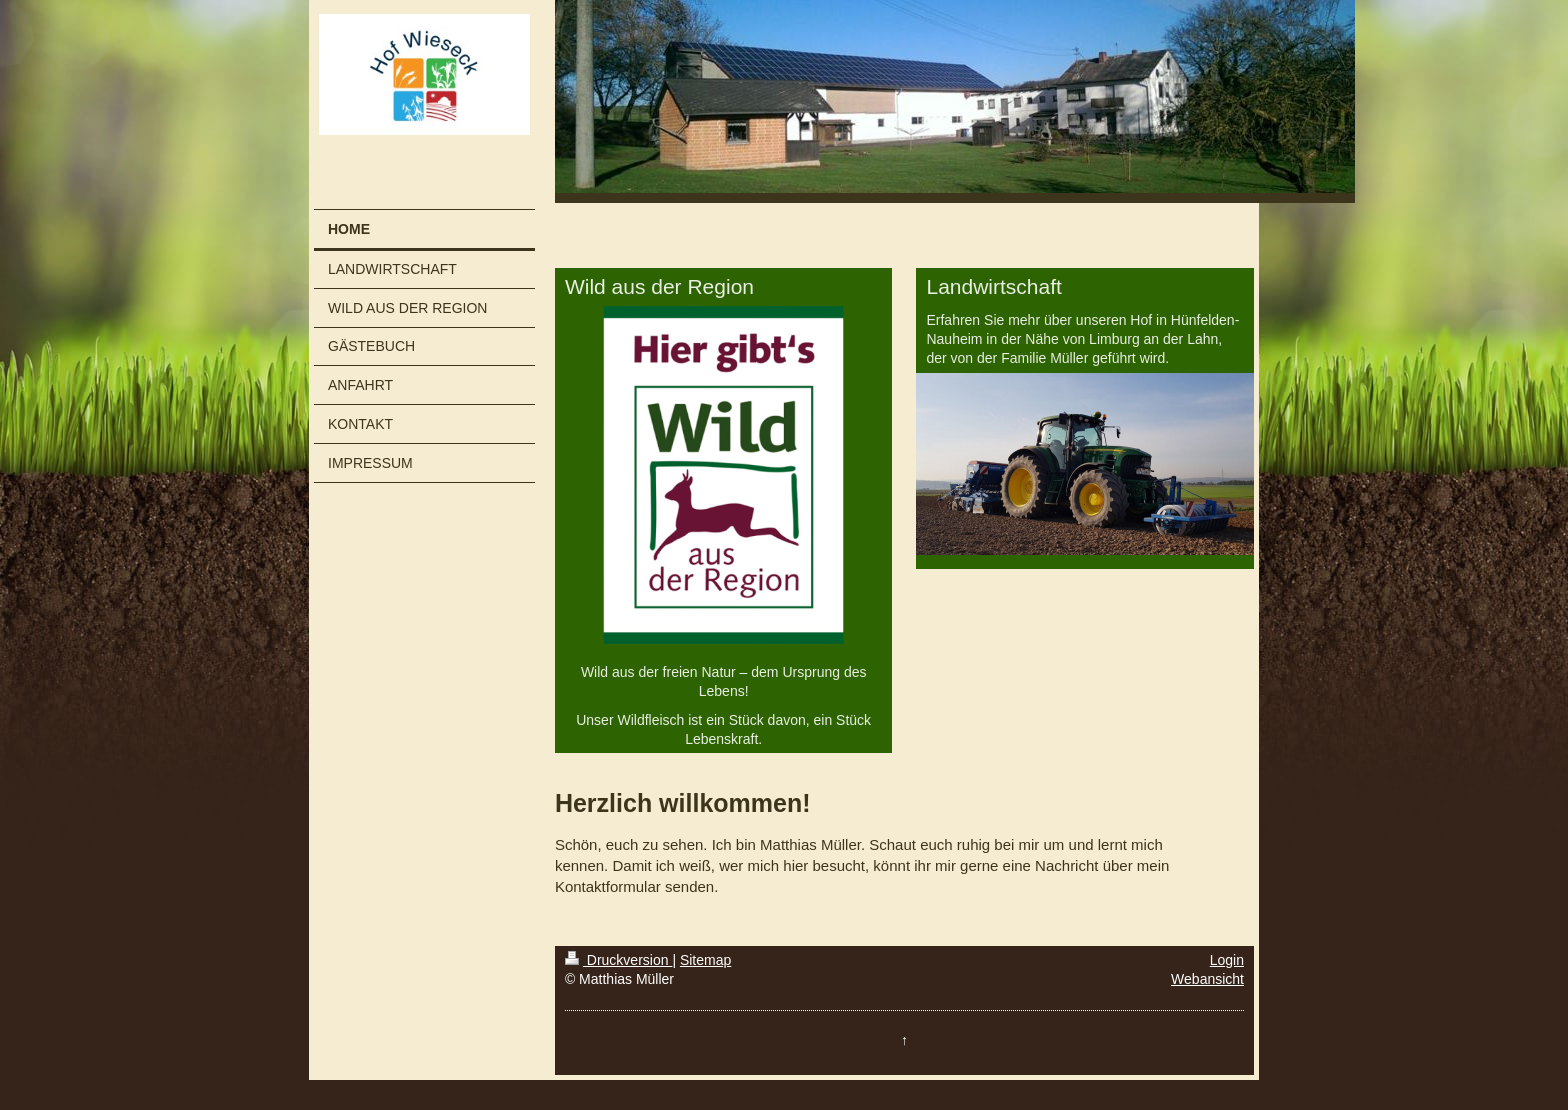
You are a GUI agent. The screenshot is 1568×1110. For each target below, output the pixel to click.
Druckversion (618, 960)
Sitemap (705, 960)
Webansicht (1207, 979)
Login (1227, 960)
